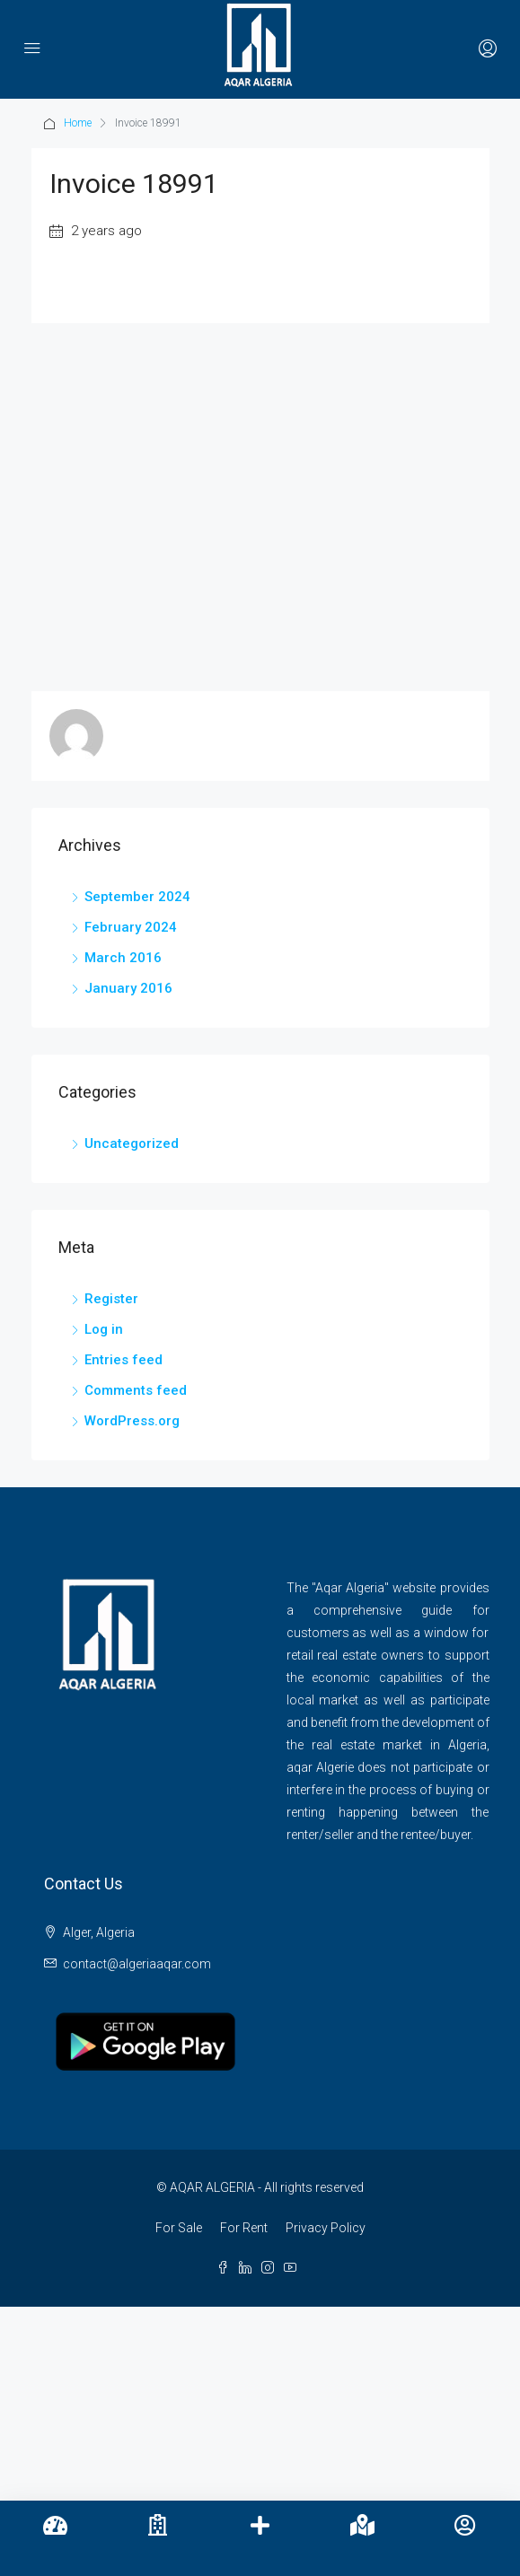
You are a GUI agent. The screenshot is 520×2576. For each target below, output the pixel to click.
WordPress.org (132, 1421)
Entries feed (123, 1360)
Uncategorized (131, 1143)
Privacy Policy (326, 2228)
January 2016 (128, 988)
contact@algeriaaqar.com (137, 1964)
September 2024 (137, 897)
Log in (103, 1329)
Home (78, 123)
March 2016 (123, 958)
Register (111, 1299)
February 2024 (130, 927)
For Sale (178, 2228)
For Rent (244, 2228)
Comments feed (135, 1390)
